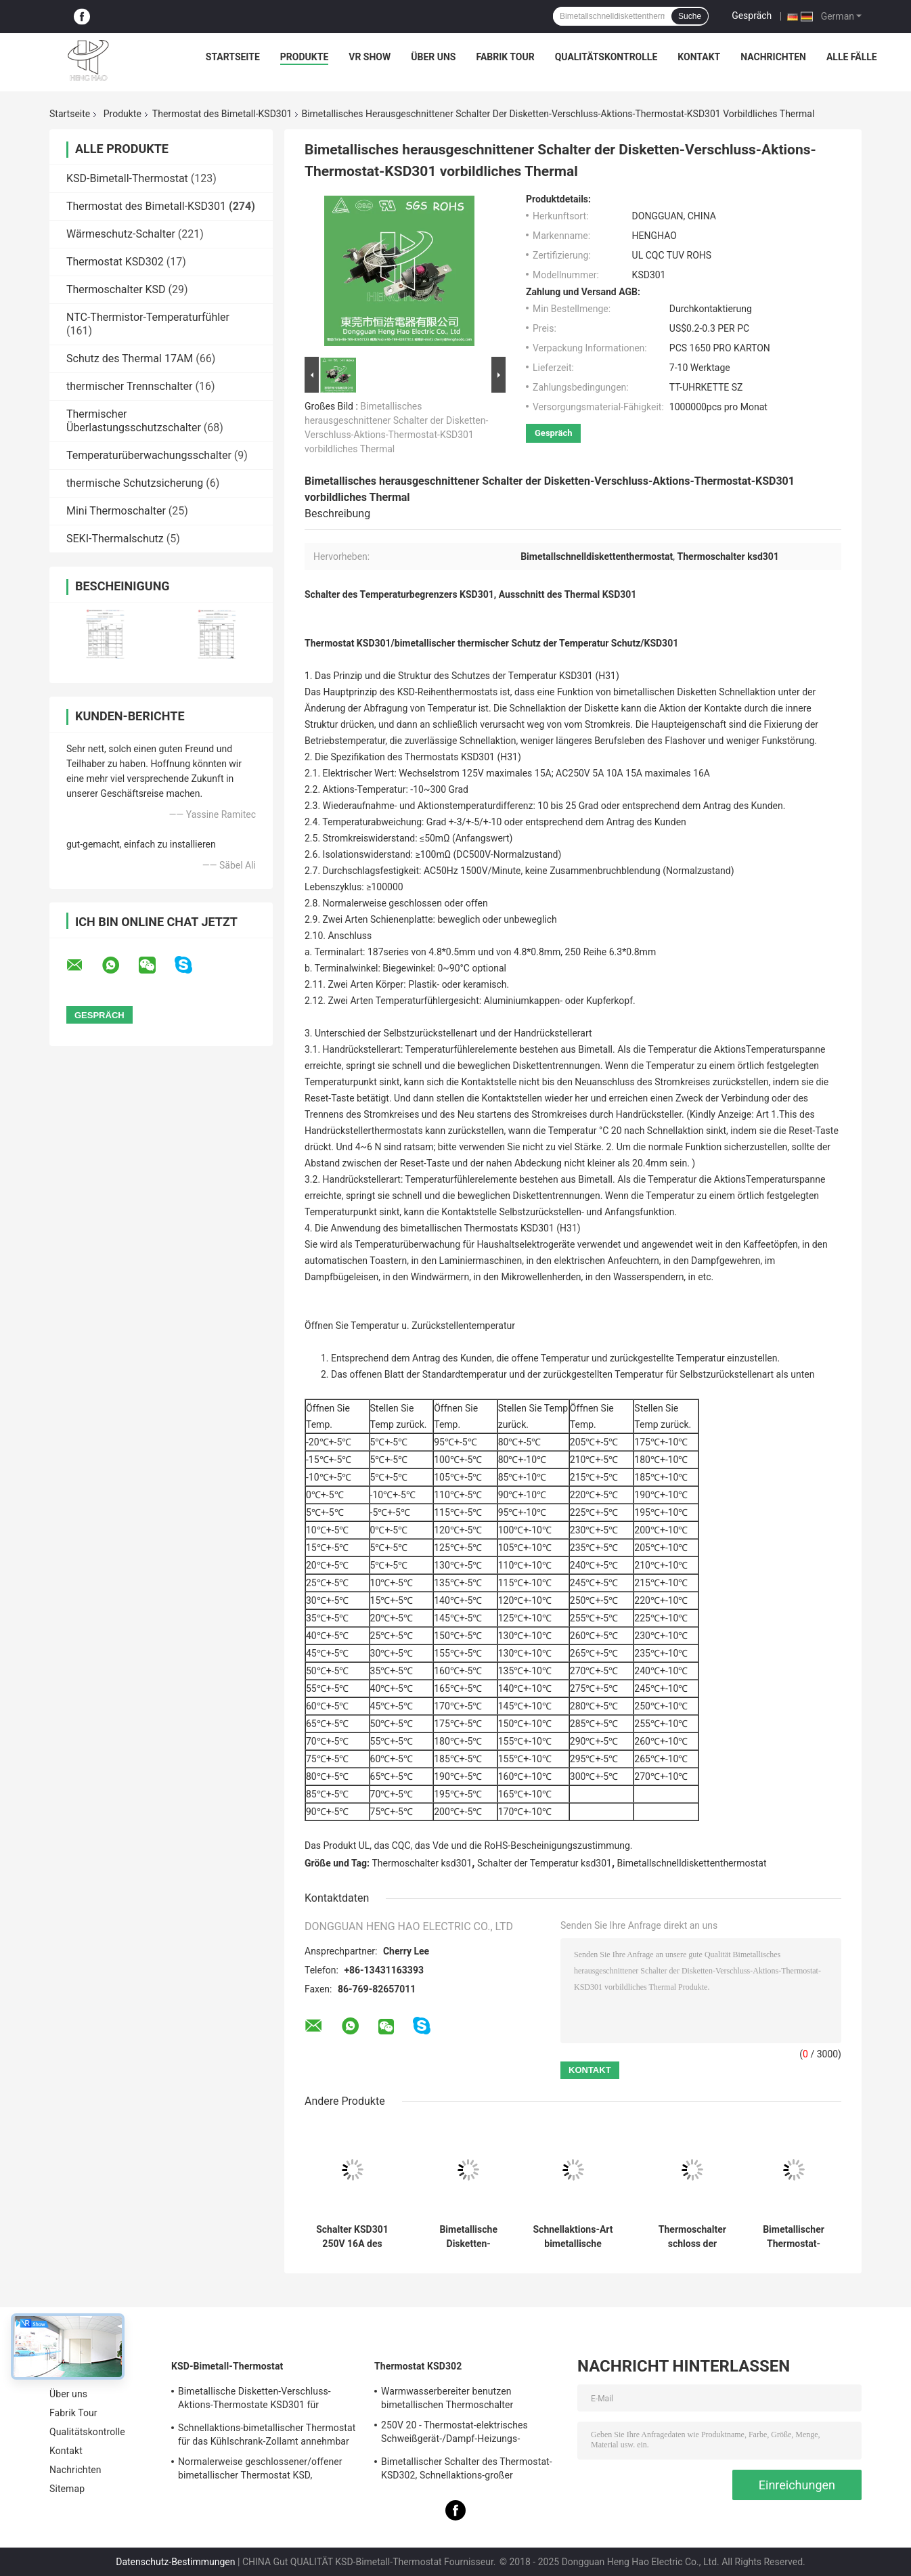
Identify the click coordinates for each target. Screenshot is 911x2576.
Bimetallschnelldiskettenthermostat (692, 1863)
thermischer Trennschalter (129, 386)
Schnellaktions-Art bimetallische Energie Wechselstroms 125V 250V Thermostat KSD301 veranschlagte (573, 2237)
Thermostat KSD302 (115, 261)
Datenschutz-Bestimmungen (175, 2561)
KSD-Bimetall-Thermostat (127, 178)
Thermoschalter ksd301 (422, 1863)
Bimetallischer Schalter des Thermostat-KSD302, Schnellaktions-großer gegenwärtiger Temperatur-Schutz (466, 2470)
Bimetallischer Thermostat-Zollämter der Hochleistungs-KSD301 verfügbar (793, 2237)
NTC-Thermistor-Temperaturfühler (147, 317)
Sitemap (67, 2488)
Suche (689, 16)
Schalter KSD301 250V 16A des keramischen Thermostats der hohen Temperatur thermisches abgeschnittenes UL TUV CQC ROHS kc (352, 2237)
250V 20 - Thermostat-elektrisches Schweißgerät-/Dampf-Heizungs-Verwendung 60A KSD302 (454, 2434)
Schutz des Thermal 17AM (129, 358)
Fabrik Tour (505, 56)
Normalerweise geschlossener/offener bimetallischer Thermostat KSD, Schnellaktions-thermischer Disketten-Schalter (260, 2470)
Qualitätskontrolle (606, 56)
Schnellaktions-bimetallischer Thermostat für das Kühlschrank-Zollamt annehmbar (266, 2434)
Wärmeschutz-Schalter (120, 233)
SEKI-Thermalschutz (115, 538)
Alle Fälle (851, 56)
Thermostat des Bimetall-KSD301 (222, 113)
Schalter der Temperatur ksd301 (544, 1863)
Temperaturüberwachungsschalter (148, 455)
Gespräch (752, 15)
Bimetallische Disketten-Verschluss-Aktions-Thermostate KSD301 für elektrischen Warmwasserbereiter (254, 2400)
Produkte (304, 56)
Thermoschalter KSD (116, 289)
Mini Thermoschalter (116, 510)
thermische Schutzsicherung (134, 483)
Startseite (233, 56)
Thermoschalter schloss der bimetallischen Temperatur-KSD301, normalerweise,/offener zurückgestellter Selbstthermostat (692, 2237)
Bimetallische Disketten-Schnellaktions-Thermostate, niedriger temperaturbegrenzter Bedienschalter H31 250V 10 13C (468, 2237)
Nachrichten (773, 56)
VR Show (370, 56)
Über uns (433, 56)
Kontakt (698, 56)
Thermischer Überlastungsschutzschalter (133, 421)
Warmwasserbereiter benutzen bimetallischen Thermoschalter (447, 2398)
